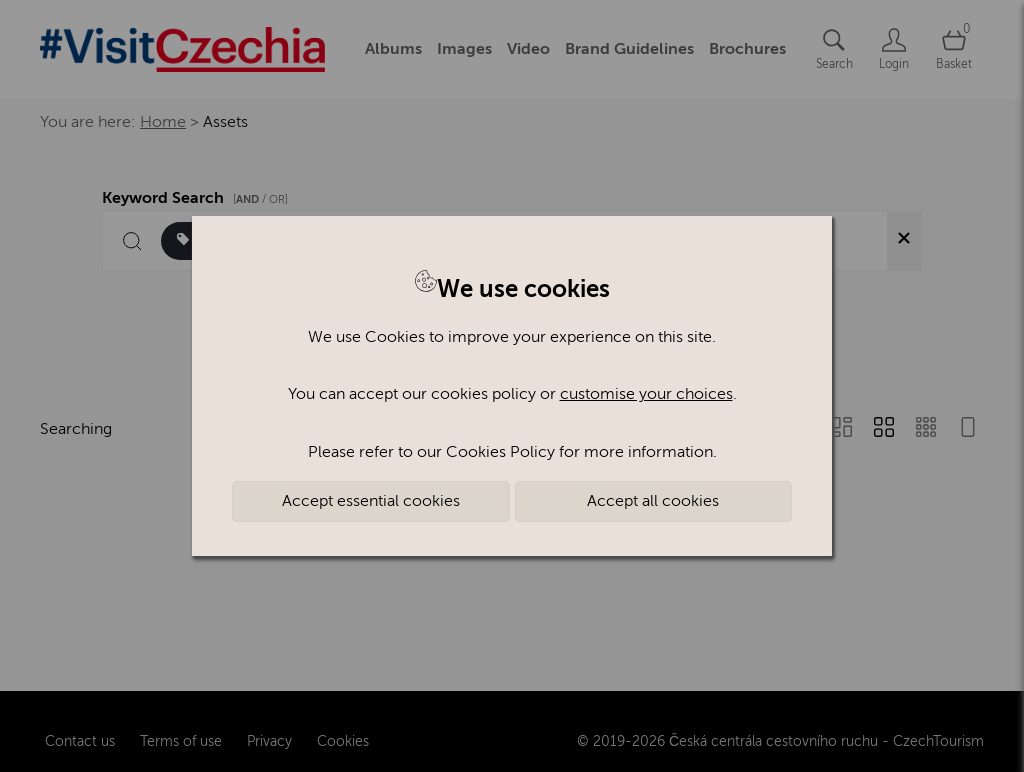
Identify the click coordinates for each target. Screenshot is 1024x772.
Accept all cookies (653, 501)
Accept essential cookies (371, 501)
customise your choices (646, 394)
